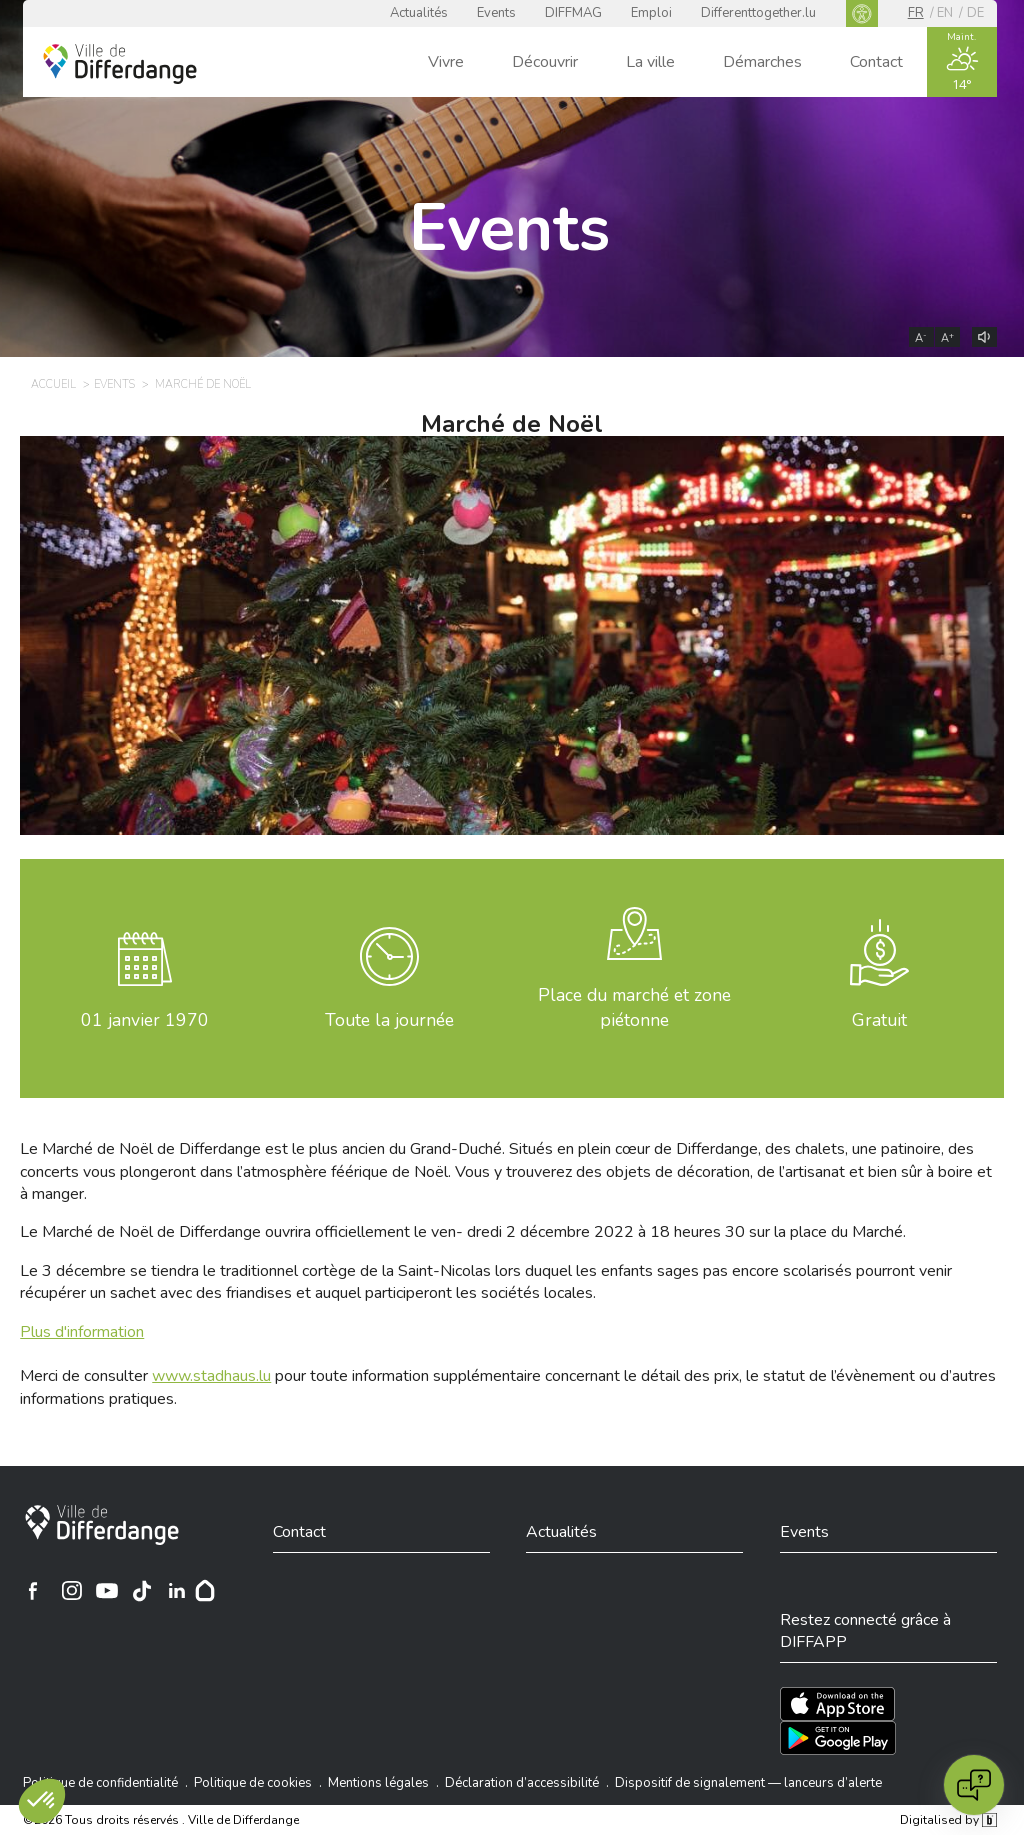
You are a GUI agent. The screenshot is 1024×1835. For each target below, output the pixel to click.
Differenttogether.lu (758, 13)
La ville (650, 62)
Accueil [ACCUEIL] (53, 384)
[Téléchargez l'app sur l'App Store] (837, 1704)
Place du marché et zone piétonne (634, 1007)
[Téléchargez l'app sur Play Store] (838, 1738)
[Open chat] (974, 1785)
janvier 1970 (145, 1020)
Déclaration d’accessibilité (522, 1783)
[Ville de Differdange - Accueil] (120, 64)
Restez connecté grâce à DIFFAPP (865, 1631)
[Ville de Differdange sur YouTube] (107, 1591)
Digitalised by (948, 1820)
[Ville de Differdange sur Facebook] (33, 1591)
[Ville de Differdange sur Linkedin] (177, 1591)
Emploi (651, 13)
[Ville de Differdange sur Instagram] (72, 1591)
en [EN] (945, 13)
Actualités (419, 13)
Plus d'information (82, 1332)
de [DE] (975, 13)
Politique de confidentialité (100, 1783)
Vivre (446, 62)
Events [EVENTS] (114, 384)
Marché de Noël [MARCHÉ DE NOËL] (203, 384)
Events (496, 13)
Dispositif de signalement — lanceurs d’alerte (748, 1783)
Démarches (762, 62)
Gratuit (879, 1020)
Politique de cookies (253, 1783)
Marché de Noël (512, 424)
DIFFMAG (573, 13)
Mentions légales (378, 1783)
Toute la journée (389, 1020)
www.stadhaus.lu (211, 1376)
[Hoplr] (205, 1591)
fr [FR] (916, 13)
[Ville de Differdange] (102, 1525)
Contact (876, 62)
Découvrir (545, 62)
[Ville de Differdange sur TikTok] (142, 1591)
